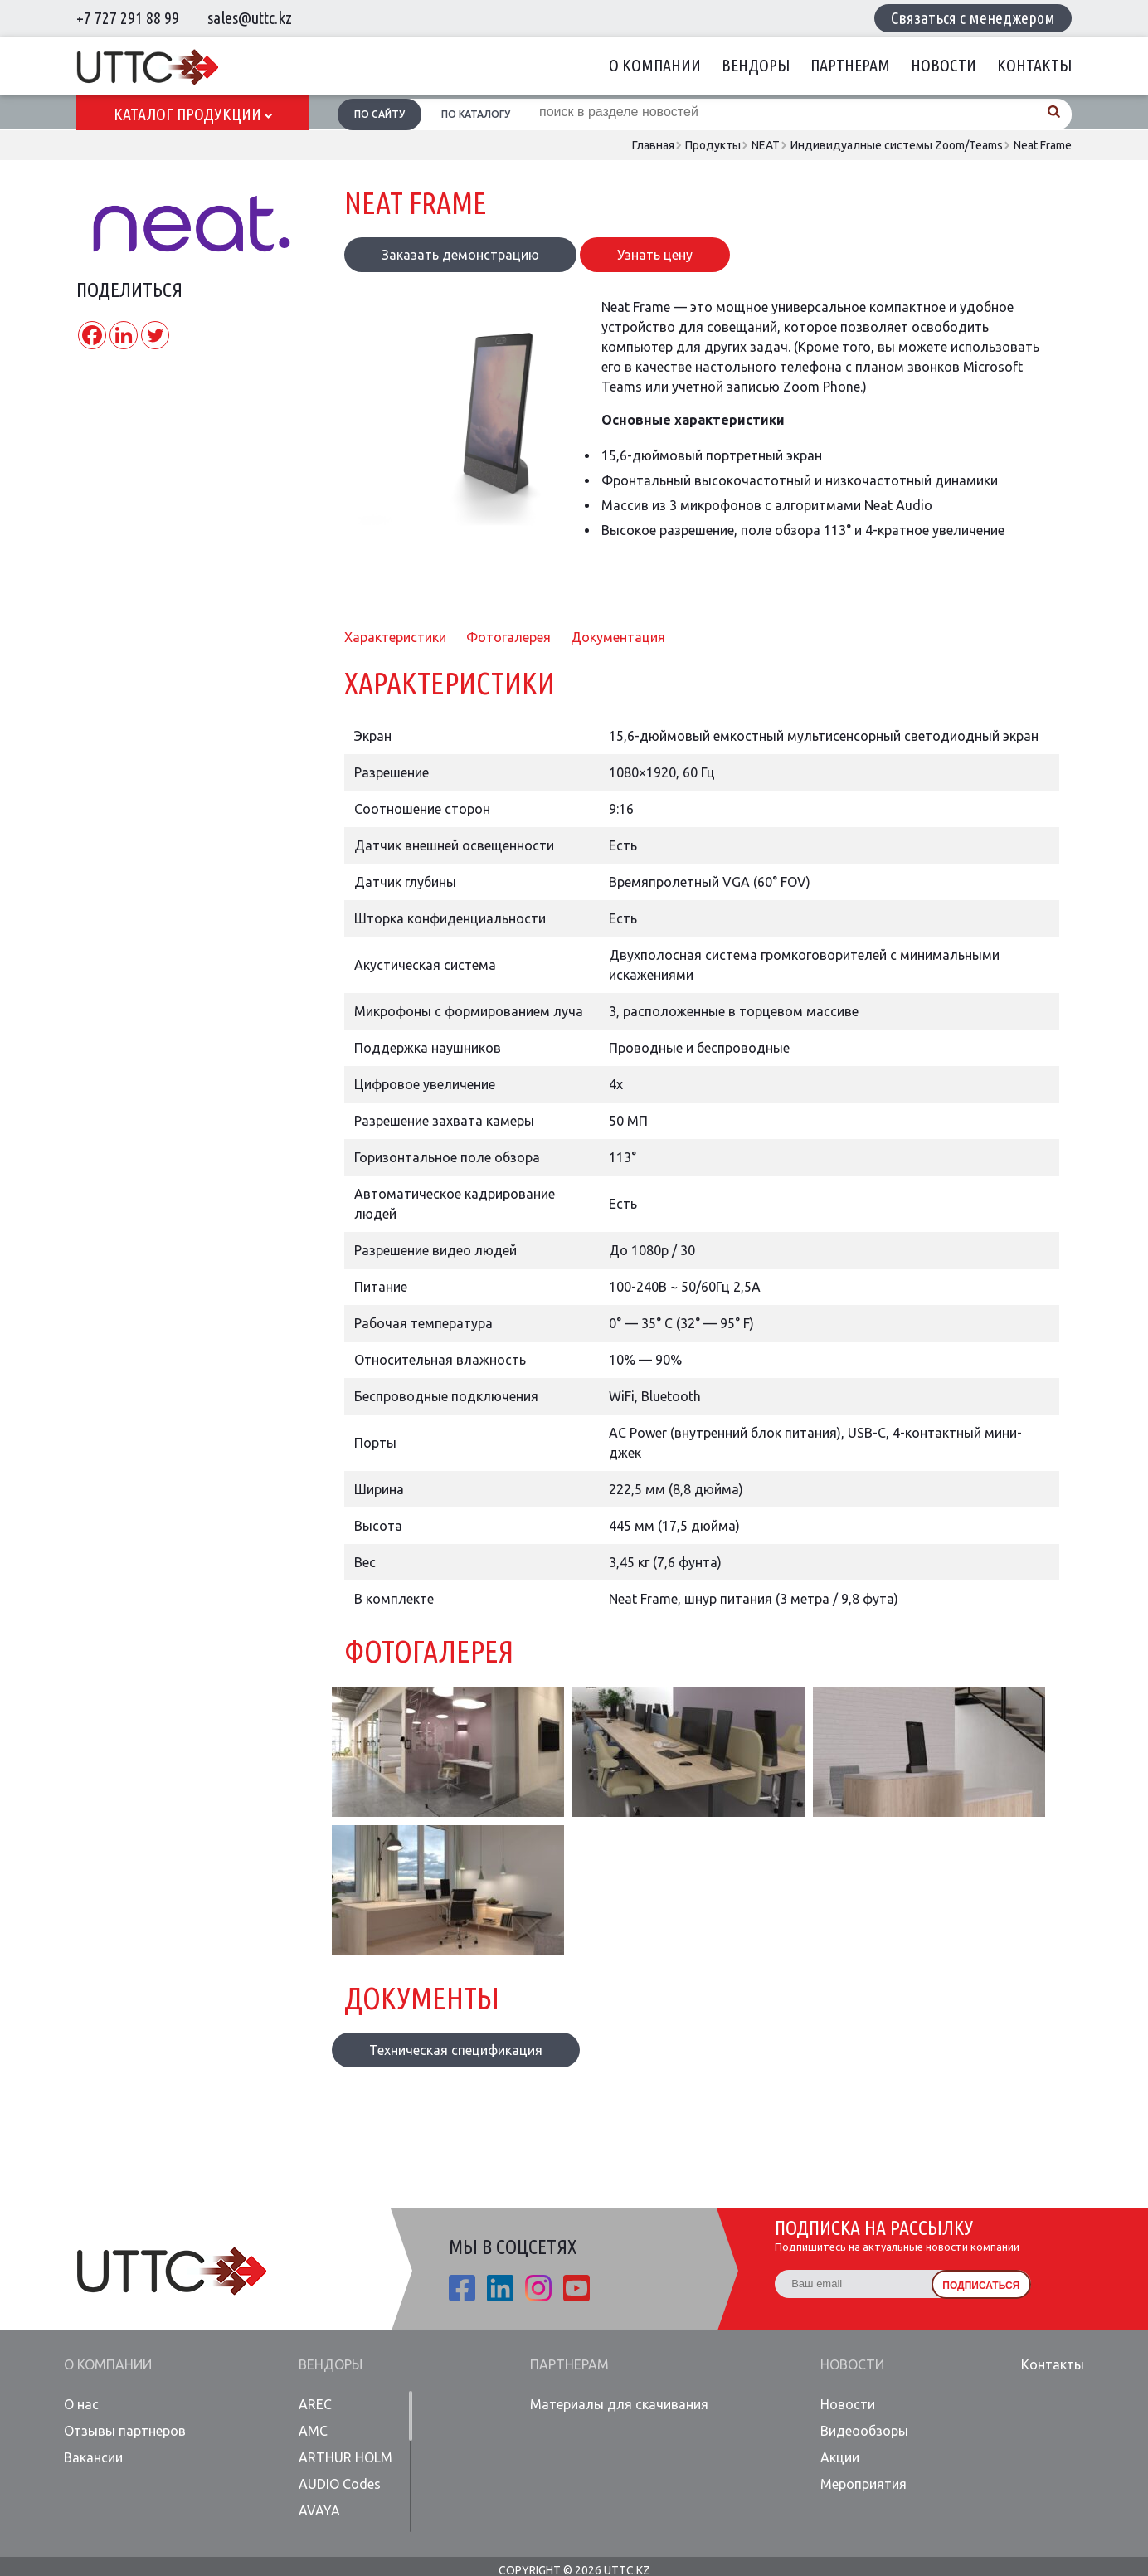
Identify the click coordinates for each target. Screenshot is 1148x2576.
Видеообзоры (864, 2430)
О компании (655, 65)
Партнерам (850, 65)
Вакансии (93, 2457)
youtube (576, 2288)
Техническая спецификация (455, 2050)
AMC (313, 2430)
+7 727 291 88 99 (127, 17)
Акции (839, 2457)
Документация (618, 637)
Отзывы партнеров (125, 2430)
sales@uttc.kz (249, 17)
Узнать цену (655, 254)
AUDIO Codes (340, 2483)
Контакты (1034, 65)
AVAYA (319, 2510)
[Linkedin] (123, 335)
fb (462, 2288)
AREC (315, 2404)
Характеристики (395, 637)
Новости (943, 65)
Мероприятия (863, 2483)
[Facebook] (92, 335)
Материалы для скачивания (619, 2404)
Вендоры (756, 65)
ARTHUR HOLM (345, 2457)
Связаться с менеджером (973, 17)
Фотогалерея (508, 637)
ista (538, 2288)
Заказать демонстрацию (460, 254)
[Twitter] (155, 335)
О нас (81, 2404)
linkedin (500, 2288)
